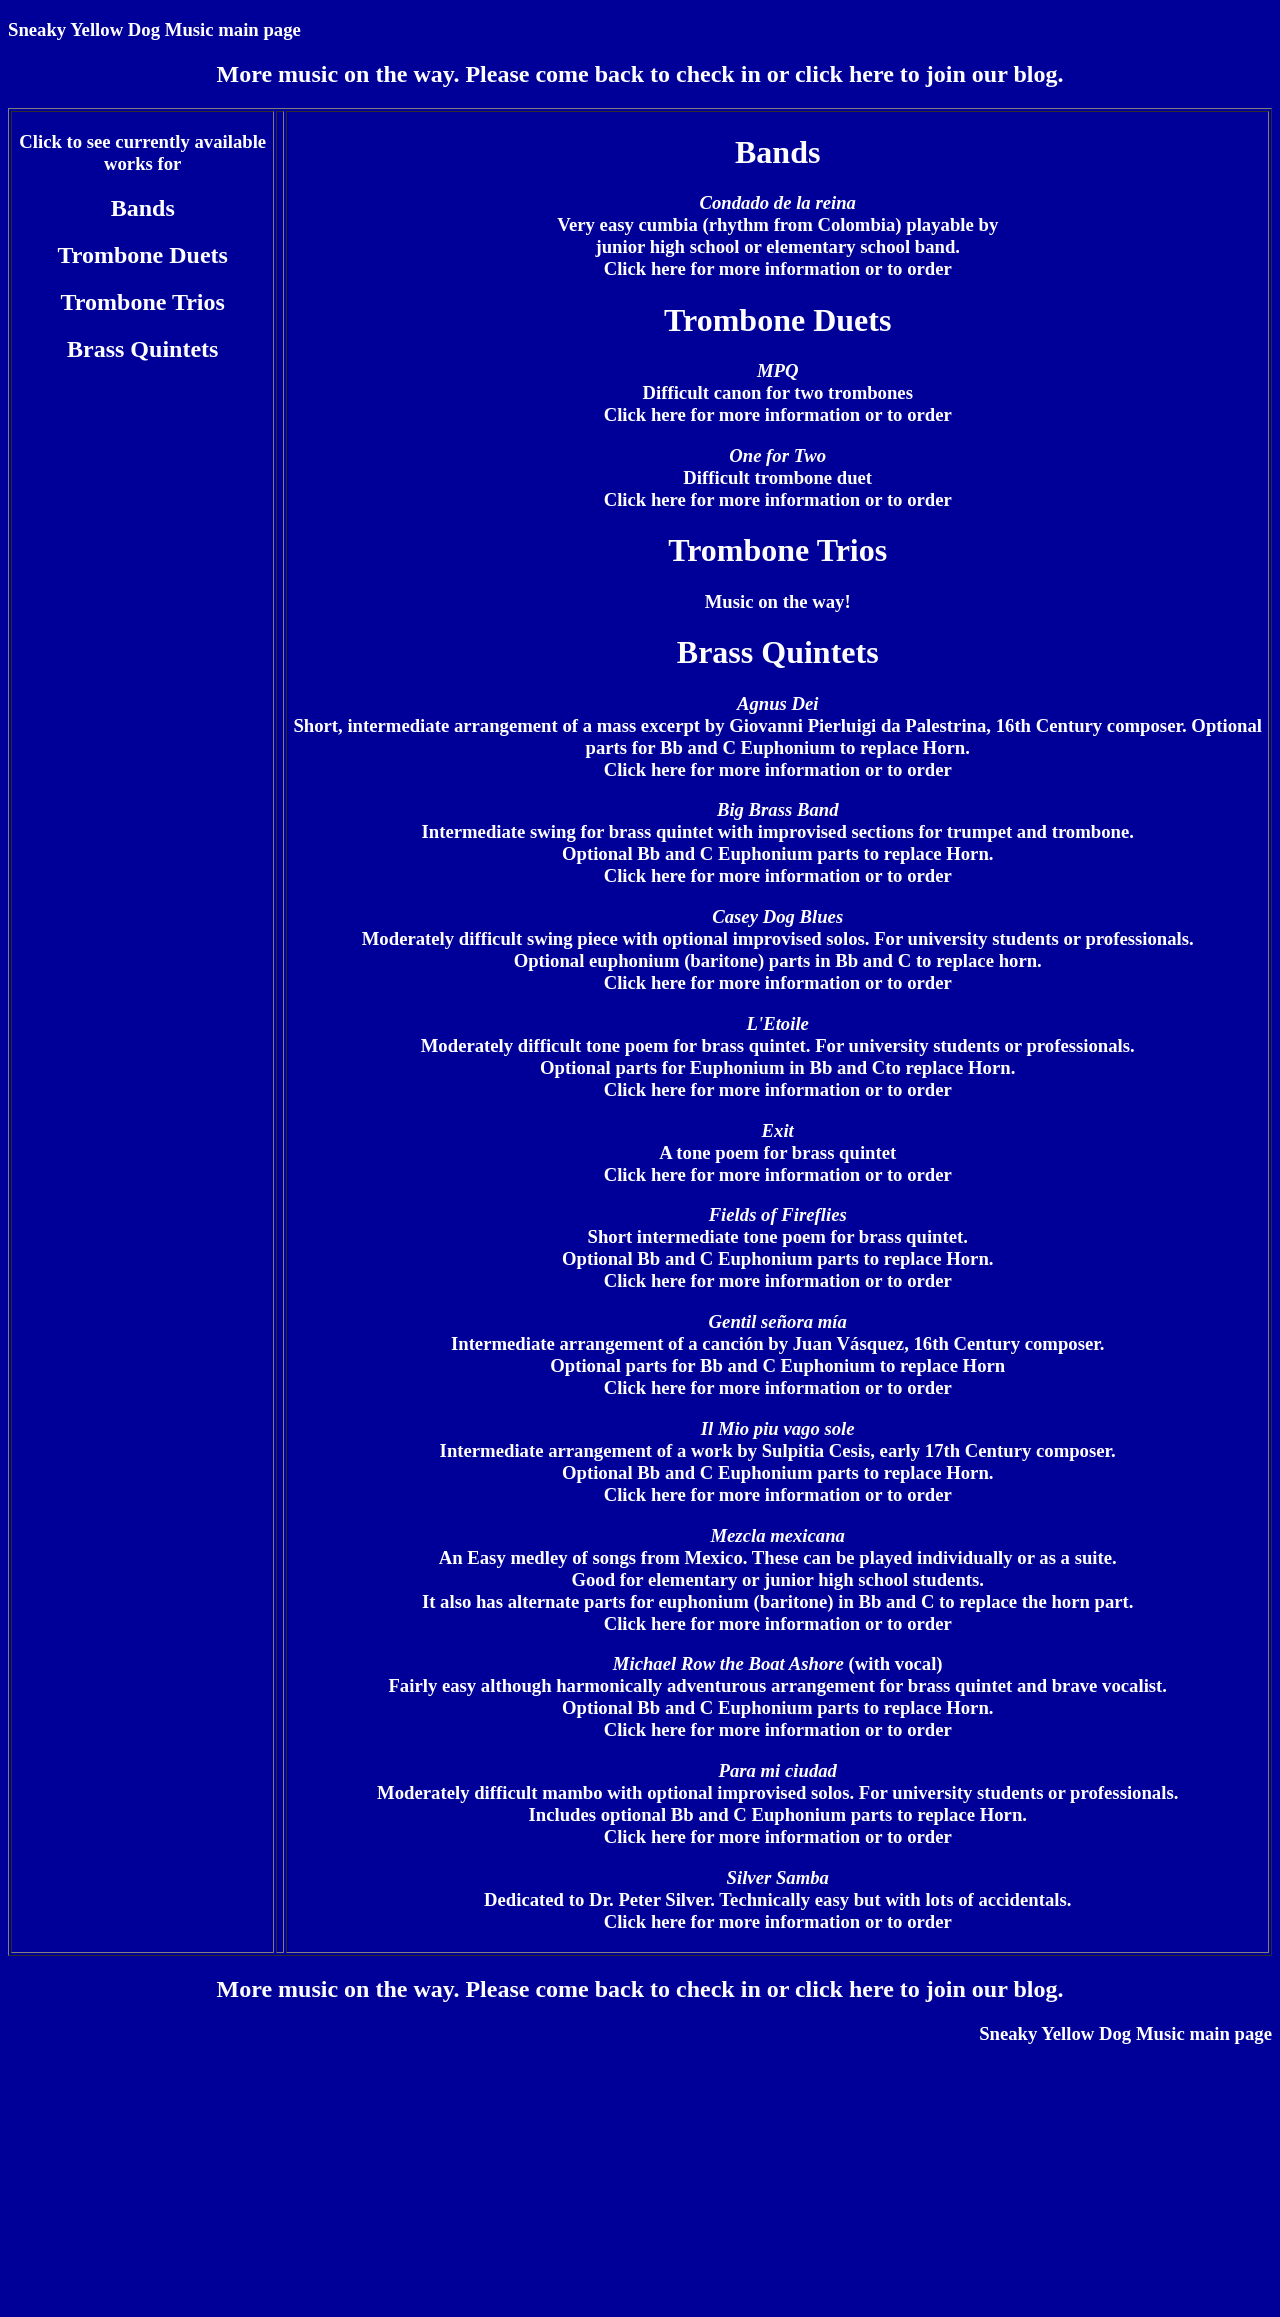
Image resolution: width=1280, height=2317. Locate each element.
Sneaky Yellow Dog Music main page (154, 29)
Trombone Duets (142, 255)
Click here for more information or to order (778, 268)
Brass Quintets (142, 349)
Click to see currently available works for (142, 152)
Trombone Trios (143, 302)
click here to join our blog (926, 74)
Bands (143, 208)
